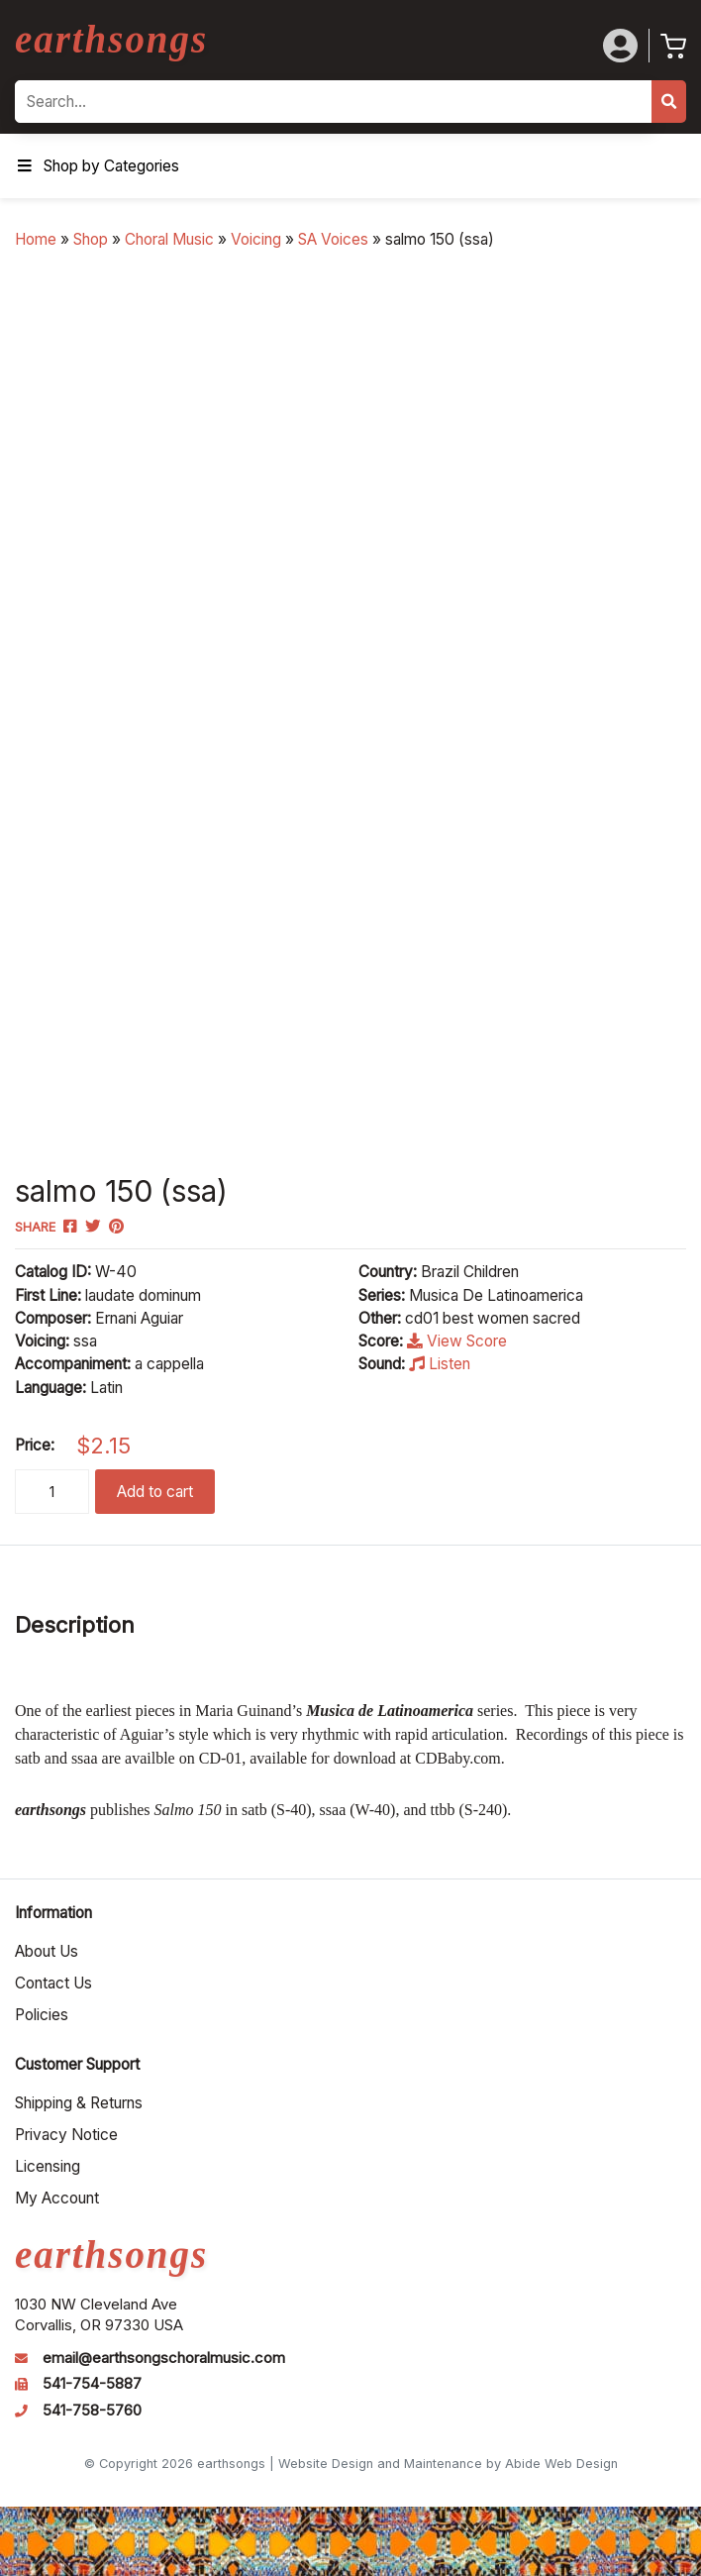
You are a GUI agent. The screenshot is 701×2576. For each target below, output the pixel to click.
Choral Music (169, 239)
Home (35, 239)
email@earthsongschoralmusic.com (164, 2358)
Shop (90, 239)
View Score (457, 1341)
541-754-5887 (92, 2384)
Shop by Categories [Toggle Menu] (97, 166)
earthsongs (111, 39)
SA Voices (333, 239)
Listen (439, 1363)
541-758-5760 (92, 2410)
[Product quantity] (52, 1491)
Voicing (256, 239)
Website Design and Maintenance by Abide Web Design (448, 2463)
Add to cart (155, 1491)
